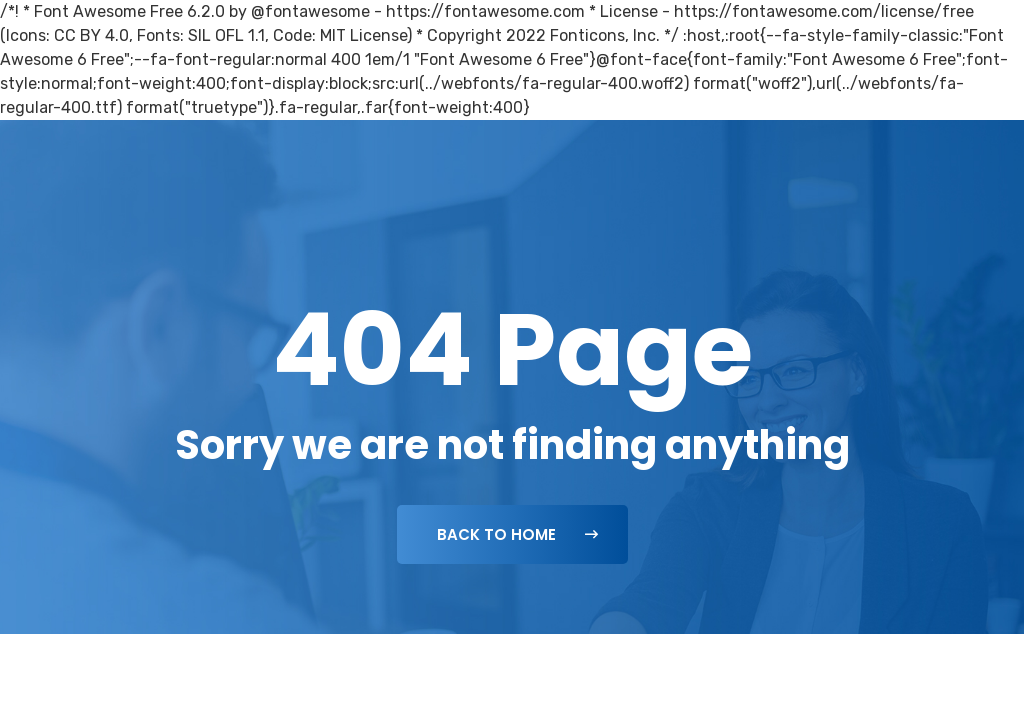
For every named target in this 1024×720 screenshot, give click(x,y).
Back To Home (517, 534)
